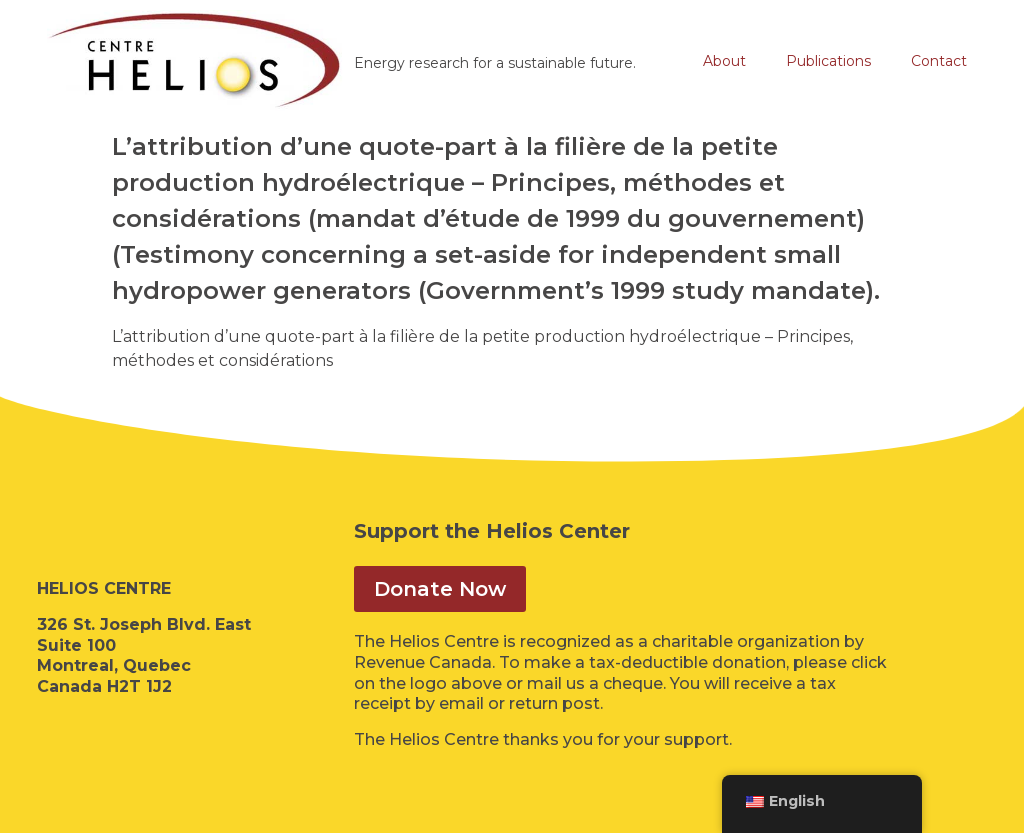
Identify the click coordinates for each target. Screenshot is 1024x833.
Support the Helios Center (492, 531)
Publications (828, 61)
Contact (939, 61)
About (724, 61)
